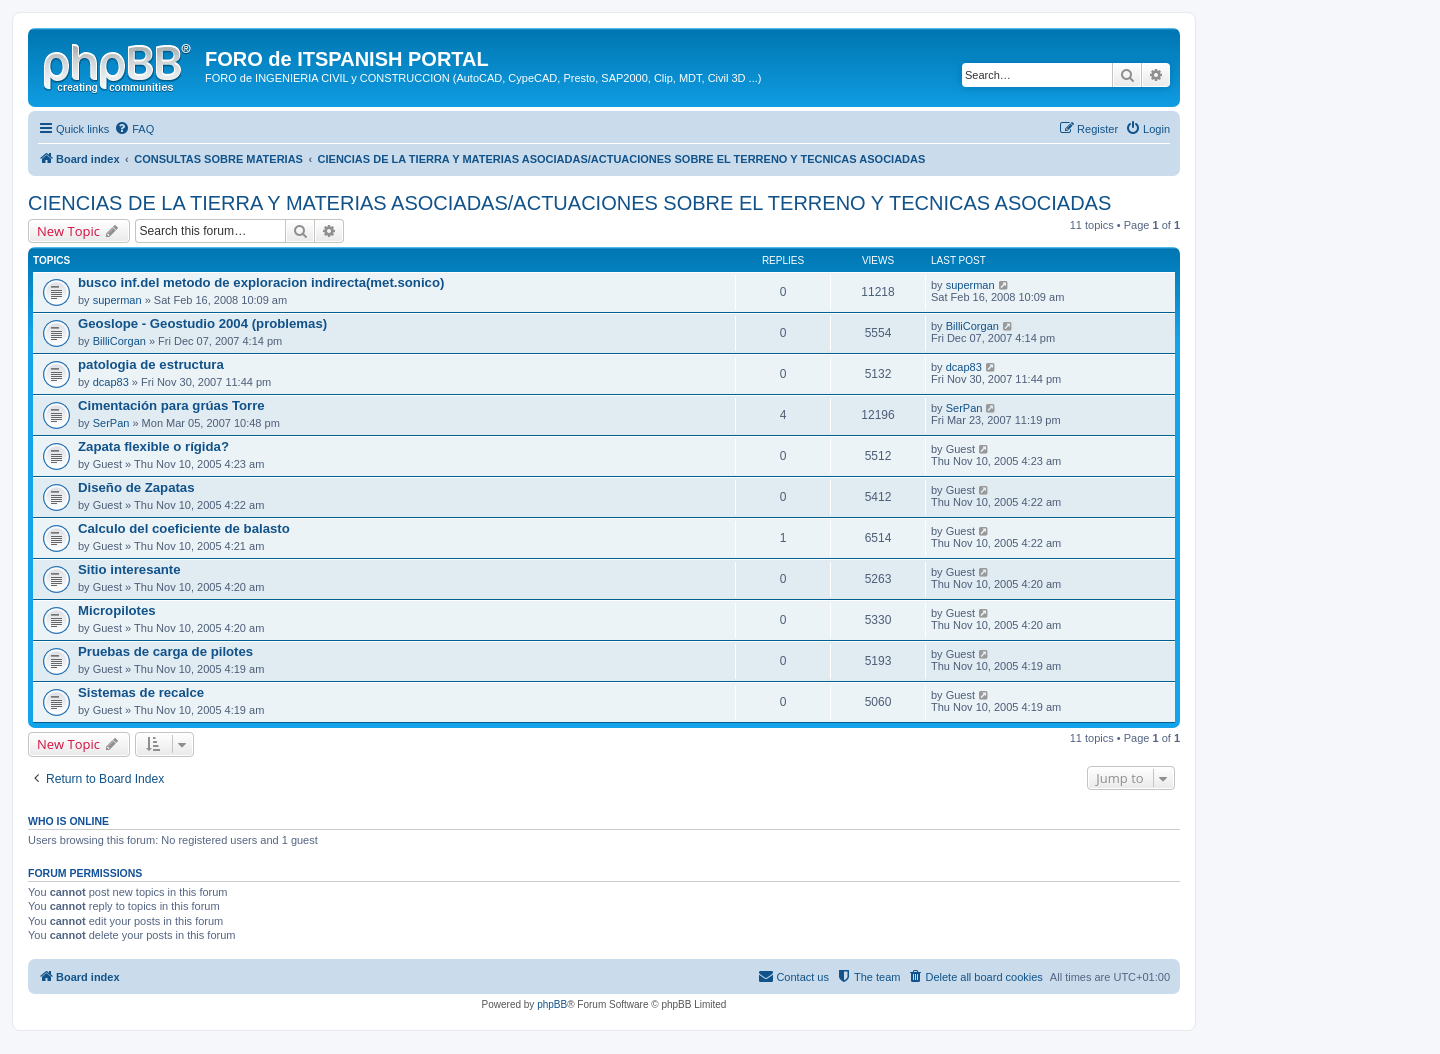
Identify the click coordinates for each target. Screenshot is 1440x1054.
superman (117, 300)
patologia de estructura (151, 364)
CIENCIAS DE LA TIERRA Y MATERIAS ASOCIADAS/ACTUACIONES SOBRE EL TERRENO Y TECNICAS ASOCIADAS (569, 203)
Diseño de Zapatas (136, 487)
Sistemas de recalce (141, 692)
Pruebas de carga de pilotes (165, 651)
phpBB (552, 1004)
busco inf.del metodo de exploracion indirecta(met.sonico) (261, 282)
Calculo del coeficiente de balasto (184, 528)
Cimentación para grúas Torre (171, 405)
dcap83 (111, 382)
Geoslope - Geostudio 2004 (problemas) (202, 323)
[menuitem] (134, 129)
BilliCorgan (119, 341)
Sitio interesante (129, 569)
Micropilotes (117, 610)
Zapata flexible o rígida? (153, 446)
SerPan (111, 423)
